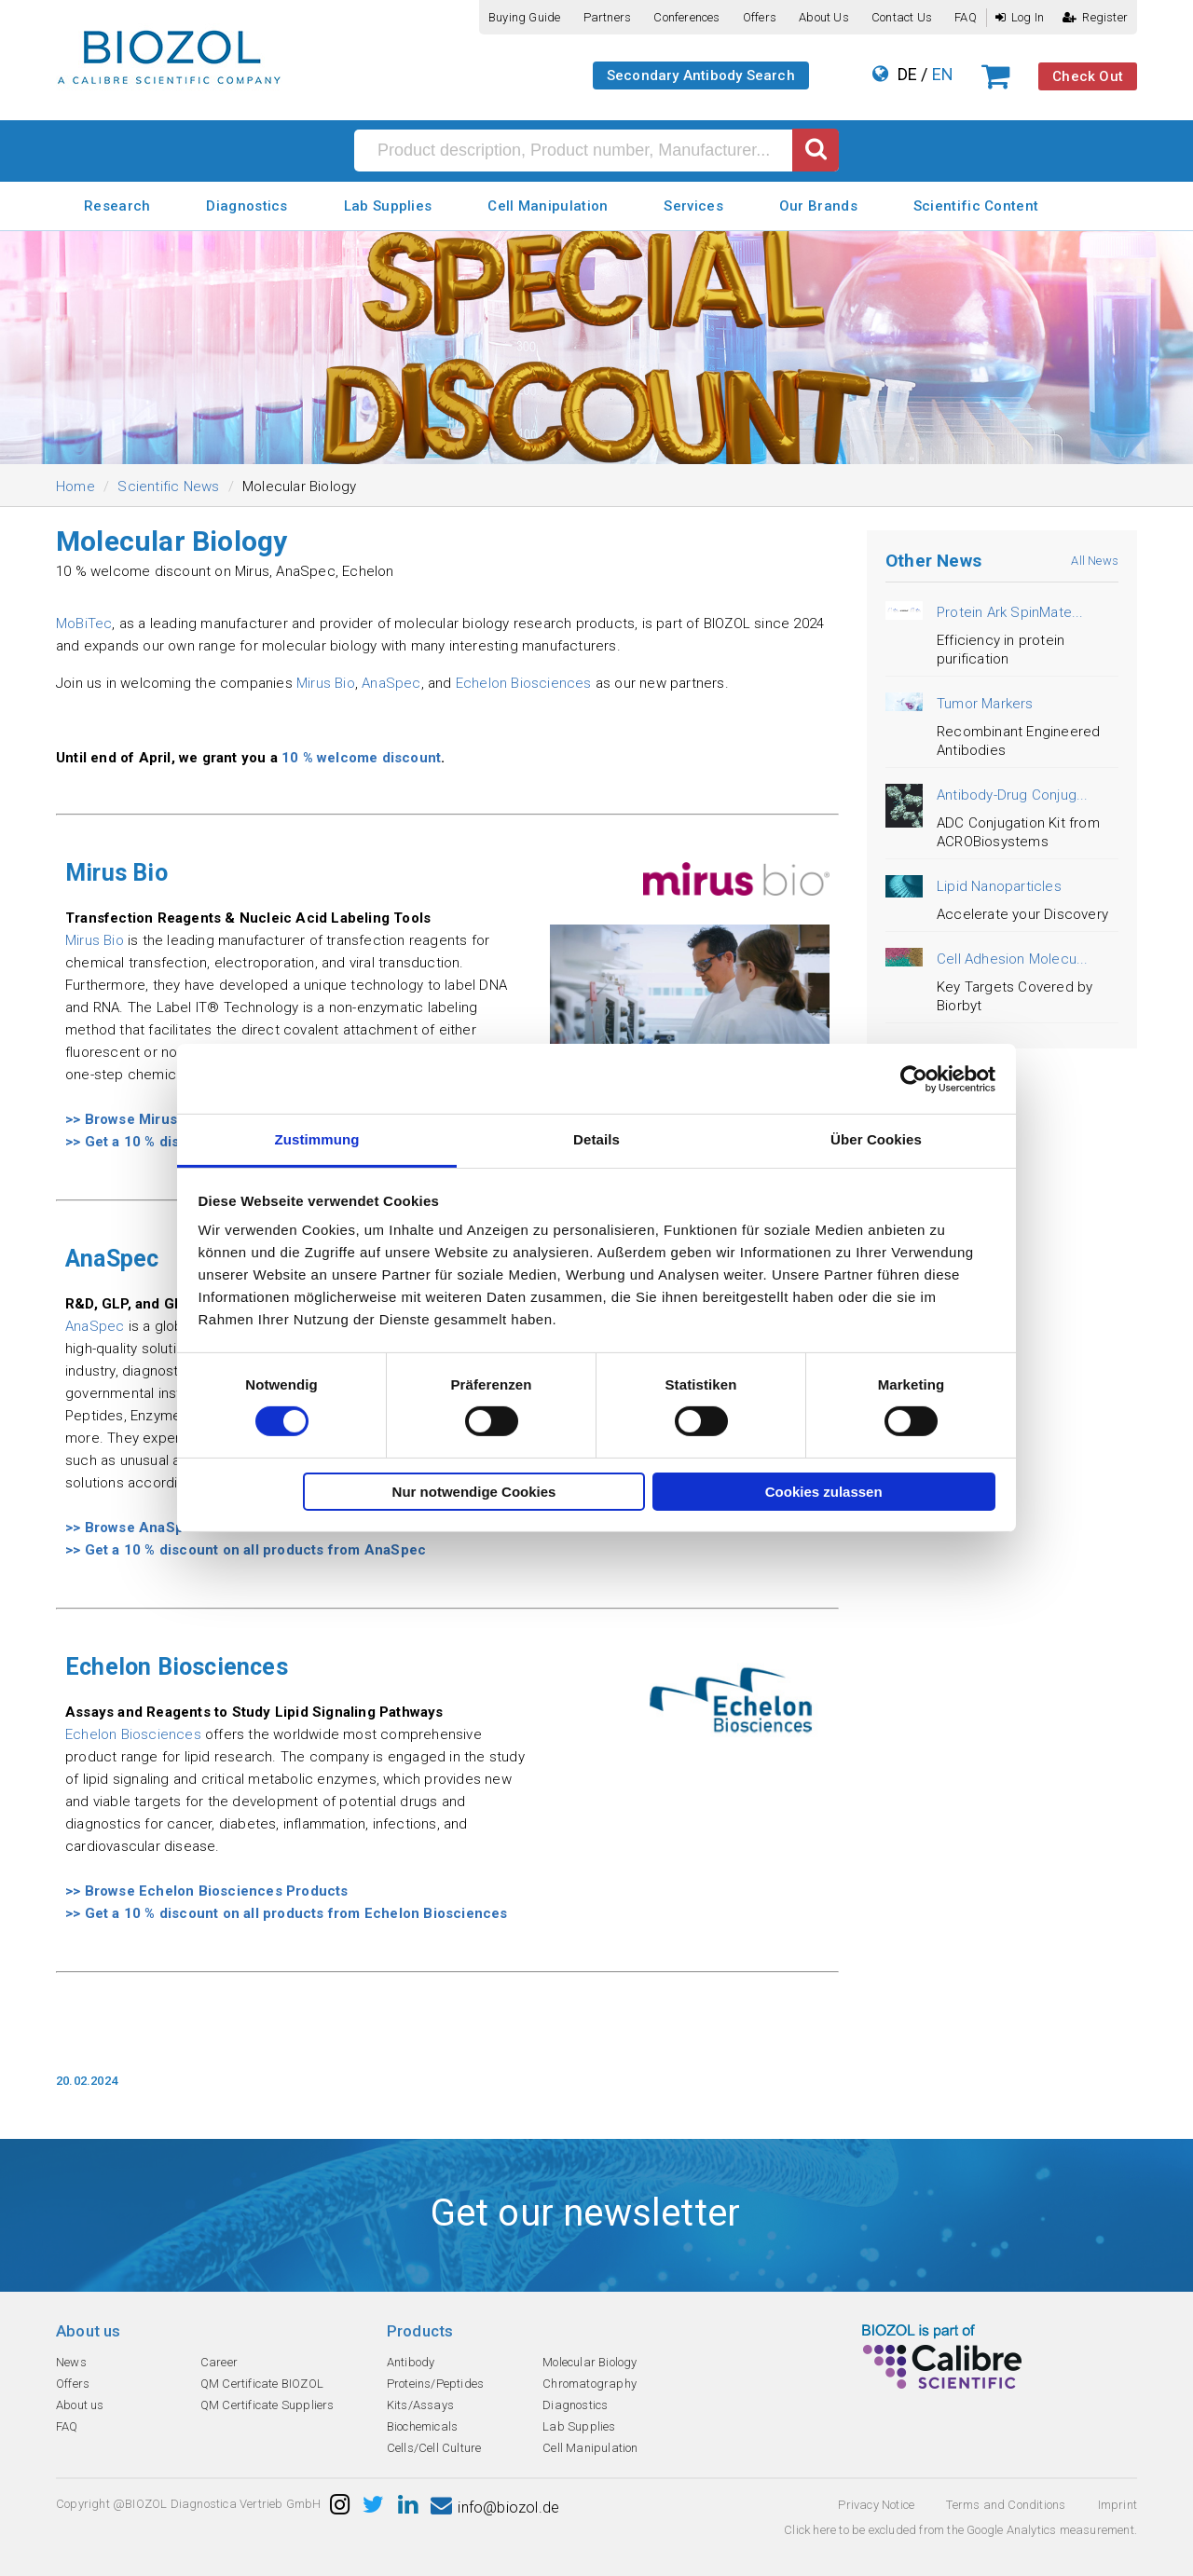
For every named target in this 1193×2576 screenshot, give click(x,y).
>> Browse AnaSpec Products (166, 1527)
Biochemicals (422, 2426)
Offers (759, 17)
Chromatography (589, 2384)
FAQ (965, 17)
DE (907, 74)
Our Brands (818, 206)
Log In (1019, 17)
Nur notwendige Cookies (474, 1492)
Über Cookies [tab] (876, 1139)
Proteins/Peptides (435, 2384)
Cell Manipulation (547, 206)
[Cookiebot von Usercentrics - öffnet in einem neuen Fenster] (913, 1078)
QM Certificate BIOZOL (261, 2384)
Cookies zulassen (824, 1492)
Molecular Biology (589, 2362)
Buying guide (524, 17)
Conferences (686, 17)
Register (1095, 17)
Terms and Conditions (1005, 2505)
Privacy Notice (876, 2505)
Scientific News (168, 486)
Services (693, 206)
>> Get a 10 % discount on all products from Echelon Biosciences (286, 1913)
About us (824, 17)
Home (75, 486)
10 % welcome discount (361, 757)
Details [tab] (596, 1139)
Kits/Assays (420, 2405)
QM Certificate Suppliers (267, 2405)
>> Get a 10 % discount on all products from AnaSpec (245, 1549)
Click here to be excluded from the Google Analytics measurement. (960, 2530)
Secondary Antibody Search (701, 75)
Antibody (411, 2362)
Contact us (901, 17)
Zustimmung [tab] (317, 1139)
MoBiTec (84, 623)
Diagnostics (246, 206)
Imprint (1117, 2505)
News (71, 2362)
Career (219, 2362)
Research (117, 206)
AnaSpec (391, 683)
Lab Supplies (388, 206)
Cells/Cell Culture (434, 2448)
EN (942, 74)
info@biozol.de (495, 2507)
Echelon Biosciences (524, 683)
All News (1094, 561)
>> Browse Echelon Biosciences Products (207, 1891)
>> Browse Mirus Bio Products (167, 1119)
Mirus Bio (325, 683)
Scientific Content (975, 206)
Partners (607, 17)
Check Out (1087, 76)
